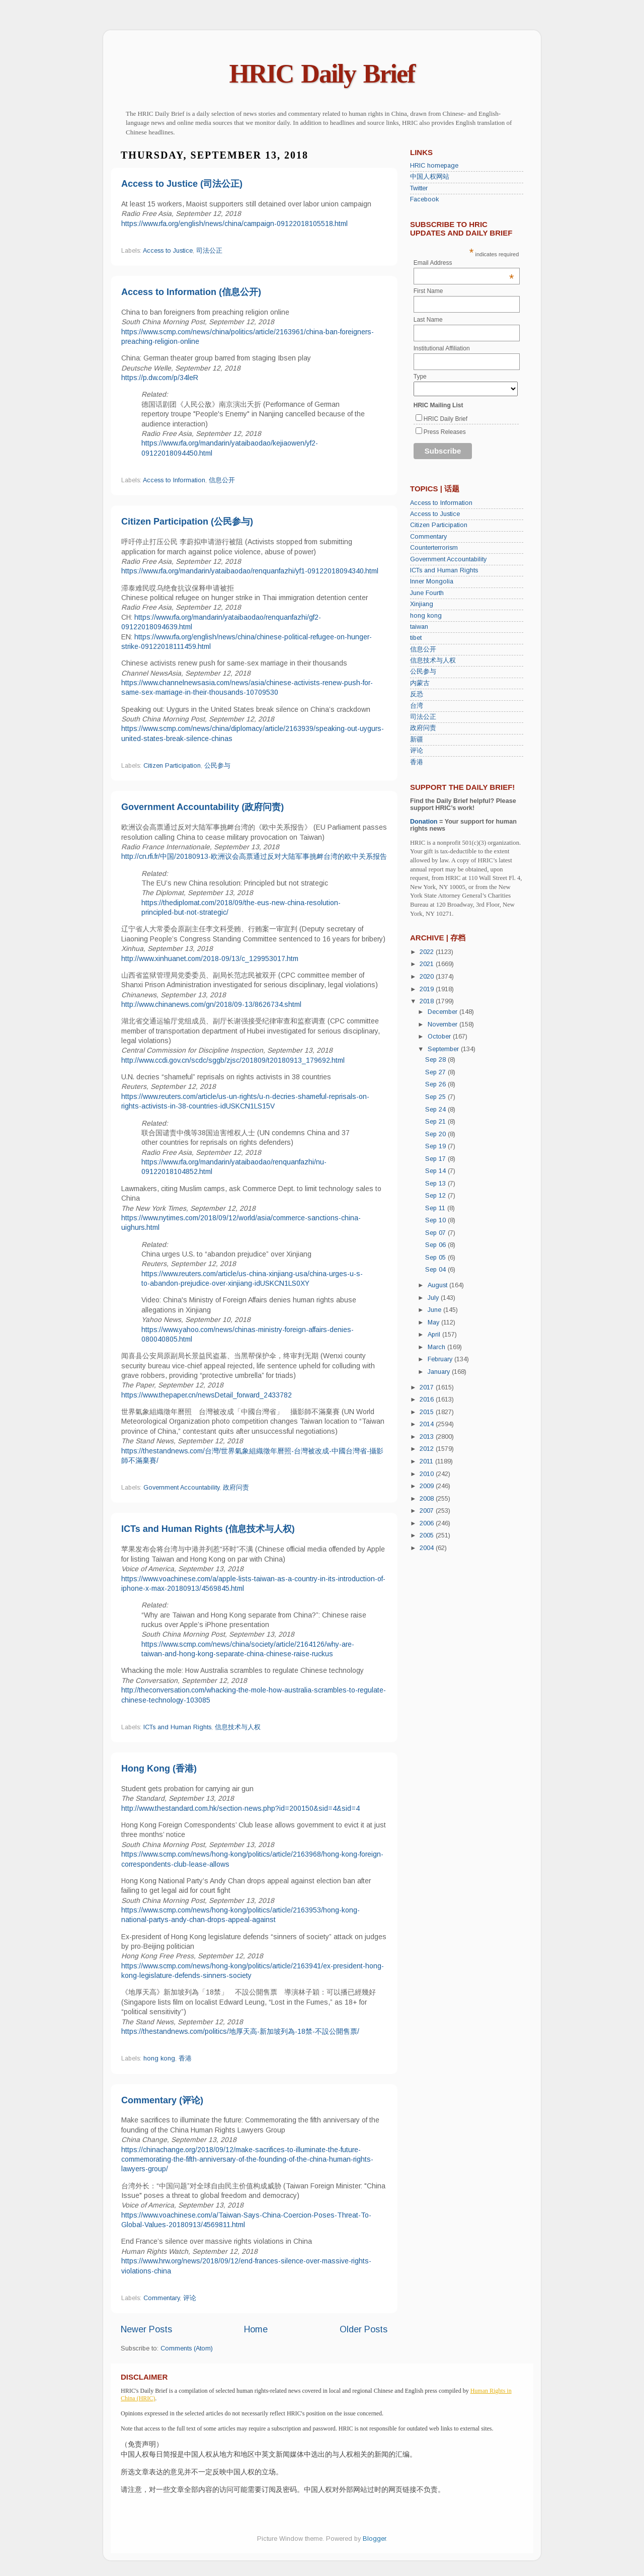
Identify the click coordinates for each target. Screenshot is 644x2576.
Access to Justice (168, 250)
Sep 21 (436, 1121)
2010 (428, 1474)
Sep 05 (436, 1257)
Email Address (464, 262)
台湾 (416, 705)
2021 (428, 964)
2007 (428, 1510)
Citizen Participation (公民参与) (187, 522)
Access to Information (174, 480)
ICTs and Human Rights (177, 1727)
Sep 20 (436, 1134)
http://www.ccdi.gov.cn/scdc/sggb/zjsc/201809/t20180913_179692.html (233, 1060)
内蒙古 (420, 683)
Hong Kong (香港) (159, 1768)
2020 (428, 976)
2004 (428, 1548)
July (434, 1297)
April (435, 1334)
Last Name (428, 319)
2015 (428, 1412)
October (440, 1036)
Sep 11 (436, 1208)
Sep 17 (436, 1158)
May (434, 1322)
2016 (428, 1399)
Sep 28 (436, 1059)
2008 (428, 1498)
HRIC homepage (434, 165)
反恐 (416, 694)
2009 (428, 1486)
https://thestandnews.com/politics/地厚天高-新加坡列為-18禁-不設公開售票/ (240, 2031)
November (443, 1024)
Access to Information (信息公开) (191, 292)
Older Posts (363, 2329)
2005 (428, 1535)
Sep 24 (436, 1109)
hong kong (159, 2058)
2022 (428, 951)
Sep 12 (436, 1195)
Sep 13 (436, 1183)
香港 (185, 2058)
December (443, 1011)
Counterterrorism (434, 547)
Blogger (374, 2538)
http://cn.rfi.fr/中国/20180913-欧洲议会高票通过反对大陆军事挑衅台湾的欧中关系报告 (254, 856)
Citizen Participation (172, 765)
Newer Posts (146, 2329)
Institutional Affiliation (442, 348)
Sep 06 (436, 1244)
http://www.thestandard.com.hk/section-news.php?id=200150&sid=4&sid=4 (240, 1808)
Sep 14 (436, 1170)
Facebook (424, 199)
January (440, 1371)
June (435, 1309)
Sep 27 (436, 1072)
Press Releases (445, 431)
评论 (189, 2298)
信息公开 (222, 480)
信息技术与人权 (238, 1727)
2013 (428, 1436)
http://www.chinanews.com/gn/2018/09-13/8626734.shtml (211, 1004)
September (444, 1049)
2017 (428, 1387)
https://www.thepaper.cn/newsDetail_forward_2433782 (206, 1395)
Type (420, 376)
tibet (416, 637)
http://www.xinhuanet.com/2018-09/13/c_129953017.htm (209, 958)
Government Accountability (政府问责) (202, 807)
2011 (427, 1461)
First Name (428, 291)
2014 (428, 1424)
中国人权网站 (429, 176)
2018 (428, 1001)
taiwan (419, 626)
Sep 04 (436, 1269)
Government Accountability (181, 1487)
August (438, 1285)
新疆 (416, 739)
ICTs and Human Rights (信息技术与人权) (208, 1529)
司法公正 (209, 250)
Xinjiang (421, 604)
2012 (428, 1448)
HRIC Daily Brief (322, 73)
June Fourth (427, 593)
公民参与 (217, 765)
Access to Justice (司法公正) (182, 184)
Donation (424, 821)
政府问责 (236, 1487)
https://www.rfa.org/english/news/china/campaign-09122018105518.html (234, 223)
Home (256, 2329)
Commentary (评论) (162, 2100)
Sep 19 (436, 1146)
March (437, 1347)
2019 (428, 989)
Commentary (161, 2298)
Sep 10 (436, 1220)
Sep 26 (436, 1084)
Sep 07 (436, 1232)
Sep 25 (436, 1096)
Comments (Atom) (186, 2348)
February (441, 1359)
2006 (428, 1523)
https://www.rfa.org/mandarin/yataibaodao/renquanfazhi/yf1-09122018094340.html (249, 571)
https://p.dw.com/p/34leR (159, 378)
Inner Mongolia (431, 581)
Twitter (419, 188)
